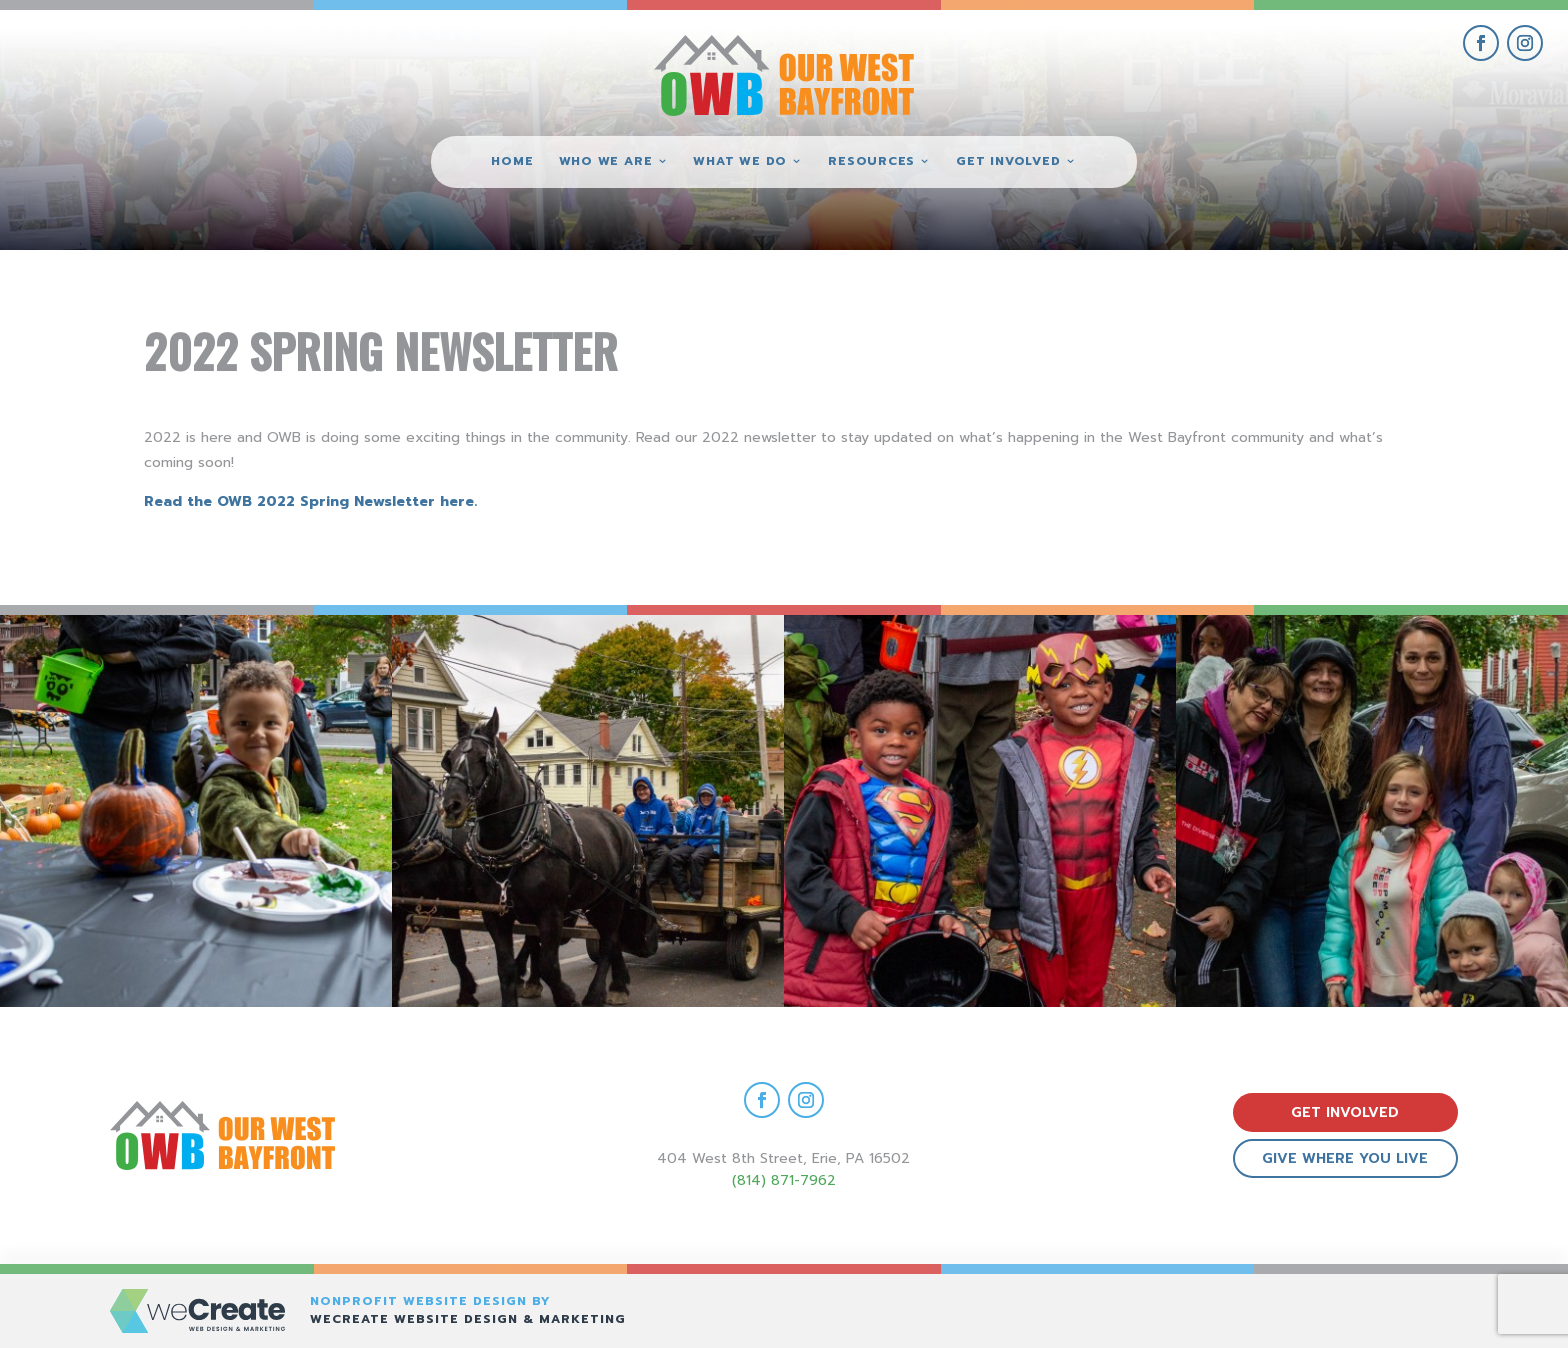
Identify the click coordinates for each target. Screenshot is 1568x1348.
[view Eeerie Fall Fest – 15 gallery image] (1372, 811)
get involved (1345, 1112)
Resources (871, 162)
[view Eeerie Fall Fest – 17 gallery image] (588, 811)
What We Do (740, 162)
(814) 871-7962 (784, 1180)
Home (512, 162)
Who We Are (606, 162)
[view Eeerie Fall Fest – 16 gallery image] (980, 811)
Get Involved (1008, 162)
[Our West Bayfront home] (784, 75)
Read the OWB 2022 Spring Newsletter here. (313, 501)
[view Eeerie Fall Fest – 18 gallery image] (196, 811)
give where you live (1345, 1158)
